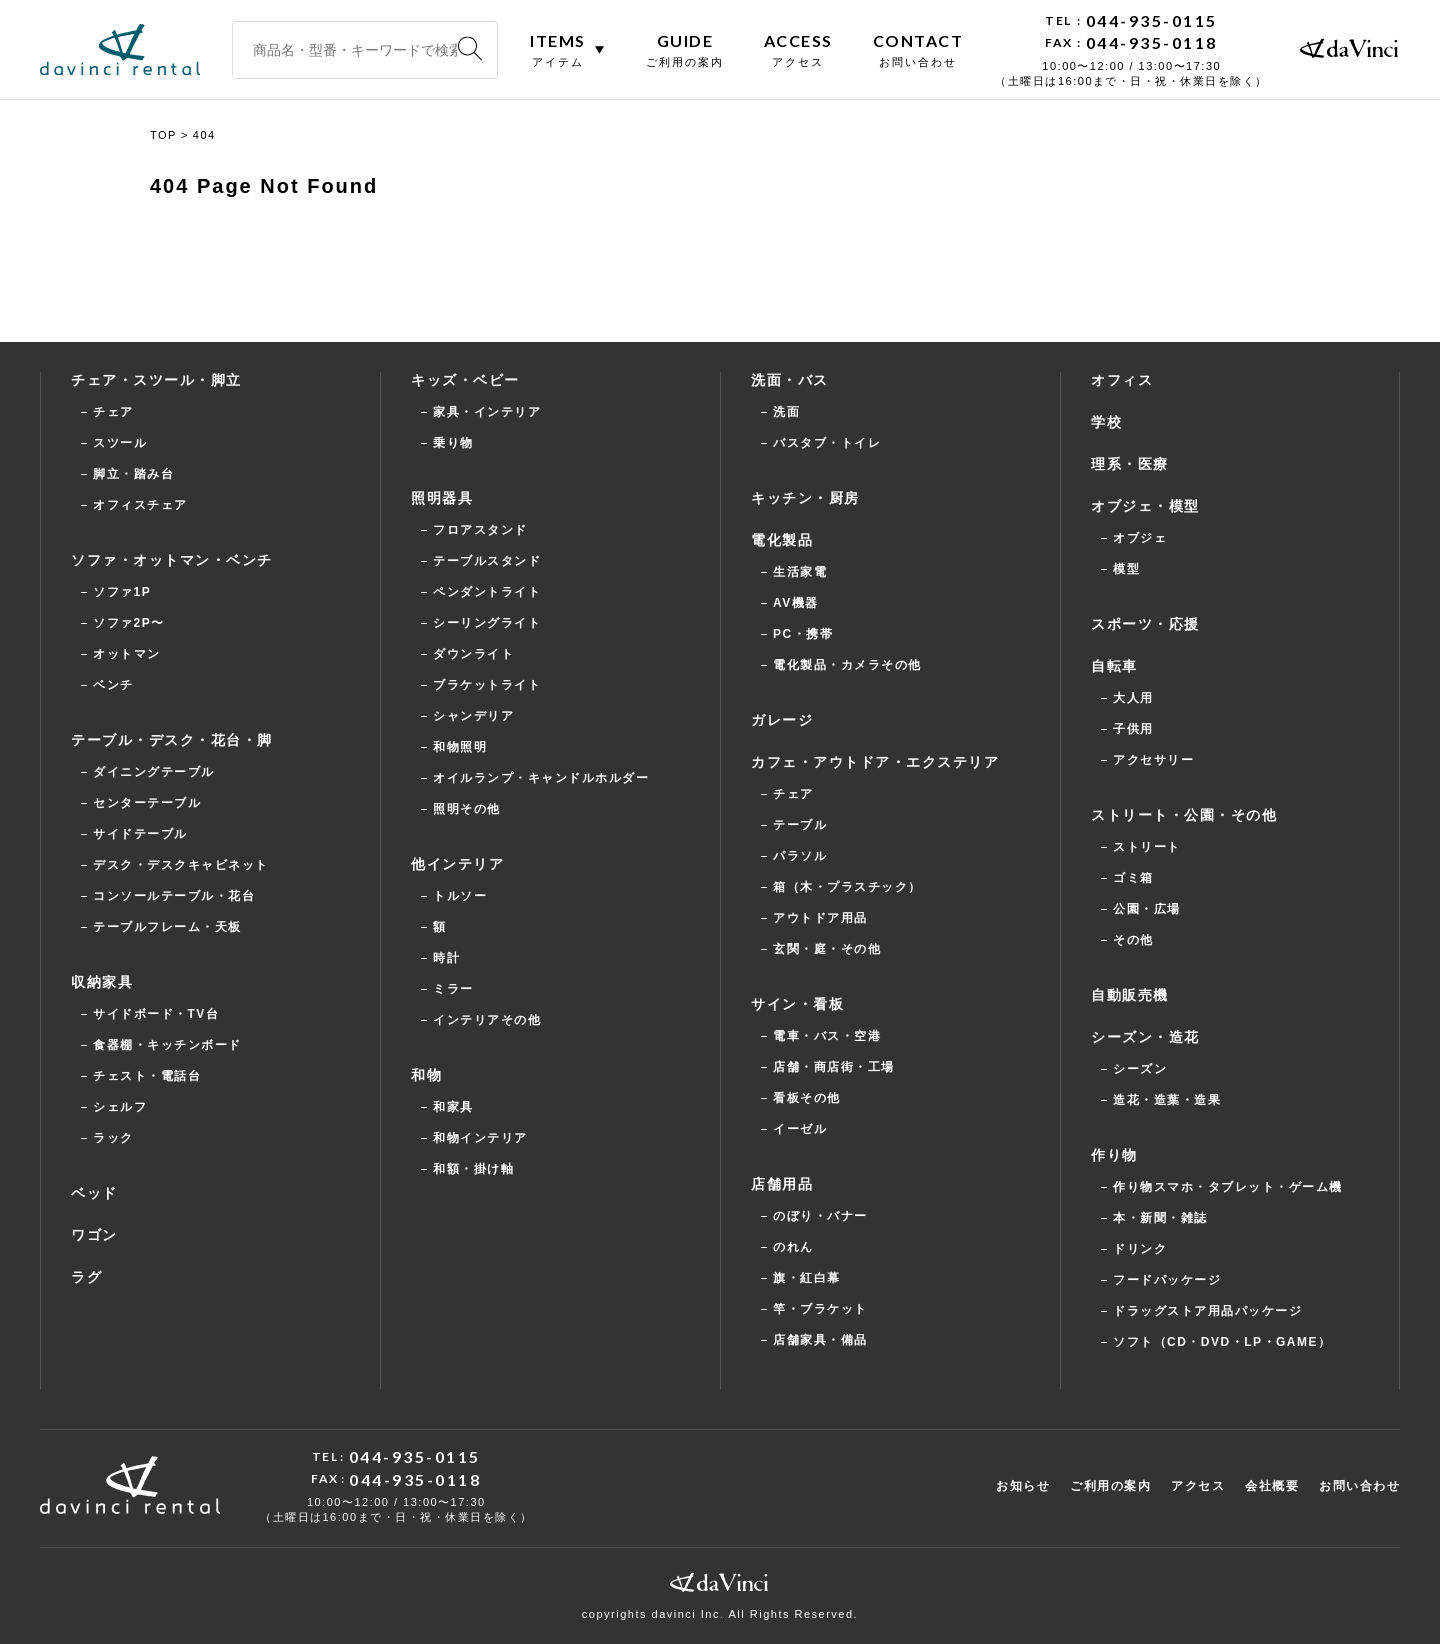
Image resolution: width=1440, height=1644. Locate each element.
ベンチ (113, 685)
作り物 (1114, 1155)
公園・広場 (1147, 909)
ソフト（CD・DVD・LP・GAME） (1222, 1342)
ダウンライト (473, 654)
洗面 (786, 412)
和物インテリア (480, 1138)
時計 (446, 958)
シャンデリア (473, 716)
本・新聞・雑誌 (1160, 1218)
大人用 (1133, 698)
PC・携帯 (803, 634)
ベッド (94, 1193)
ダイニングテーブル (154, 772)
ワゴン (94, 1235)
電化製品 (782, 540)
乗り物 (453, 443)
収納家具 (102, 982)
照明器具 (442, 498)
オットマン (127, 654)
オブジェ (1140, 538)
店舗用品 (782, 1184)
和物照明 (460, 747)
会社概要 (1272, 1486)
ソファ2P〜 (129, 623)
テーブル (800, 825)
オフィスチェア (140, 505)
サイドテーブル (140, 834)
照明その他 (467, 809)
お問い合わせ (1359, 1486)
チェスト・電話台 (147, 1076)
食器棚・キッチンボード (167, 1045)
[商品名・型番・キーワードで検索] (365, 50)
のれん (793, 1247)
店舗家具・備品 (820, 1340)
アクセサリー (1153, 760)
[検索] (470, 49)
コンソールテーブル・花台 (174, 896)
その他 (1133, 940)
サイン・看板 (797, 1004)
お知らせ (1023, 1486)
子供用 (1133, 729)
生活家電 (800, 572)
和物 (426, 1075)
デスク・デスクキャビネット (181, 865)
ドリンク (1140, 1249)
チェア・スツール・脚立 (156, 380)
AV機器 (796, 603)
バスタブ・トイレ (827, 443)
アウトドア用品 (820, 918)
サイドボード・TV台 (156, 1014)
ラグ (86, 1277)
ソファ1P (122, 592)
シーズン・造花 (1145, 1037)
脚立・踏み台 (133, 474)
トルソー (460, 896)
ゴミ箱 (1133, 878)
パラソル (800, 856)
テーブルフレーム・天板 (167, 927)
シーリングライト (487, 623)
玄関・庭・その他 (827, 949)
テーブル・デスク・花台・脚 (172, 740)
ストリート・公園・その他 (1184, 815)
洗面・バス (790, 380)
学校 (1106, 422)
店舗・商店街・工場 (834, 1067)
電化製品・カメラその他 (847, 665)
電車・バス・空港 (827, 1036)
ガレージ (782, 720)
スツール (120, 443)
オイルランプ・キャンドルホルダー (541, 778)
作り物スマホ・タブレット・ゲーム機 (1228, 1187)
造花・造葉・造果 (1167, 1100)
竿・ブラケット (820, 1309)
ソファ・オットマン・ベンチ (172, 560)
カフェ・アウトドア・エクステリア (875, 762)
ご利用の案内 (1110, 1486)
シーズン (1140, 1069)
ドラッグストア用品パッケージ (1207, 1311)
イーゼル (800, 1129)
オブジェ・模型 (1145, 506)
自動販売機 (1130, 995)
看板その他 (807, 1098)
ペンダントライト (487, 592)
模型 (1126, 569)
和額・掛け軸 (473, 1169)
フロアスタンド (480, 530)
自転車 (1114, 666)
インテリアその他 (487, 1020)
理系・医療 (1130, 464)
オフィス (1122, 380)
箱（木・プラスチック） (847, 887)
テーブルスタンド (487, 561)
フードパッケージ (1167, 1280)
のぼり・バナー (820, 1216)
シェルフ (120, 1107)
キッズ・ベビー (465, 380)
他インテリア (457, 864)
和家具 (453, 1107)
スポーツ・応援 (1145, 624)
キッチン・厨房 (805, 498)
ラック (113, 1138)
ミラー (453, 989)
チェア (113, 412)
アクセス (1198, 1486)
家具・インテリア (487, 412)
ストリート (1147, 847)
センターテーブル (147, 803)
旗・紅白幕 (807, 1278)
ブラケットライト (487, 685)
